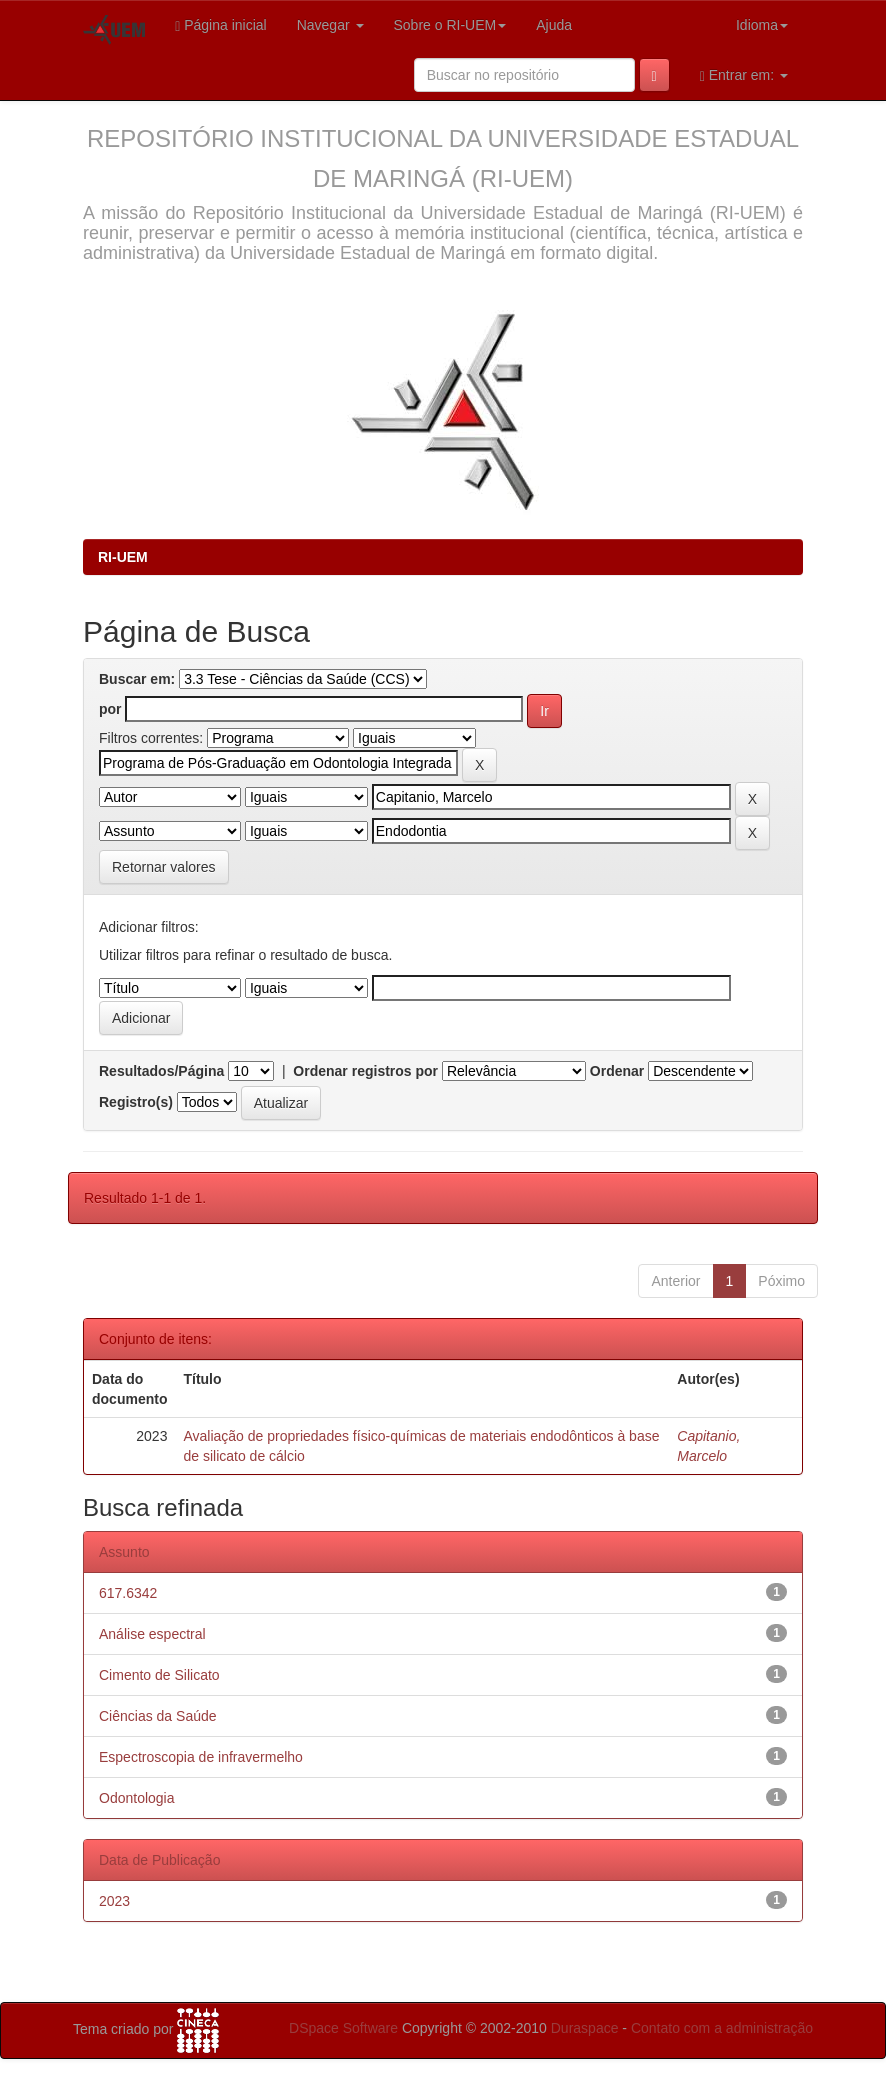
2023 (114, 1901)
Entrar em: (744, 75)
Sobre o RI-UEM (450, 25)
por (110, 709)
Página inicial (221, 25)
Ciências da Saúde (158, 1716)
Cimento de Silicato (159, 1675)
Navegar (330, 25)
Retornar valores (164, 867)
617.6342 (128, 1593)
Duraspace (585, 2028)
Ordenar (617, 1071)
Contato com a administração (722, 2028)
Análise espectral (152, 1634)
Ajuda (554, 25)
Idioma (762, 25)
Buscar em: (137, 679)
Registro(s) (136, 1102)
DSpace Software (343, 2028)
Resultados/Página (161, 1071)
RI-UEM (123, 557)
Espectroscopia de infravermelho (201, 1757)
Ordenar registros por (365, 1071)
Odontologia (137, 1798)
